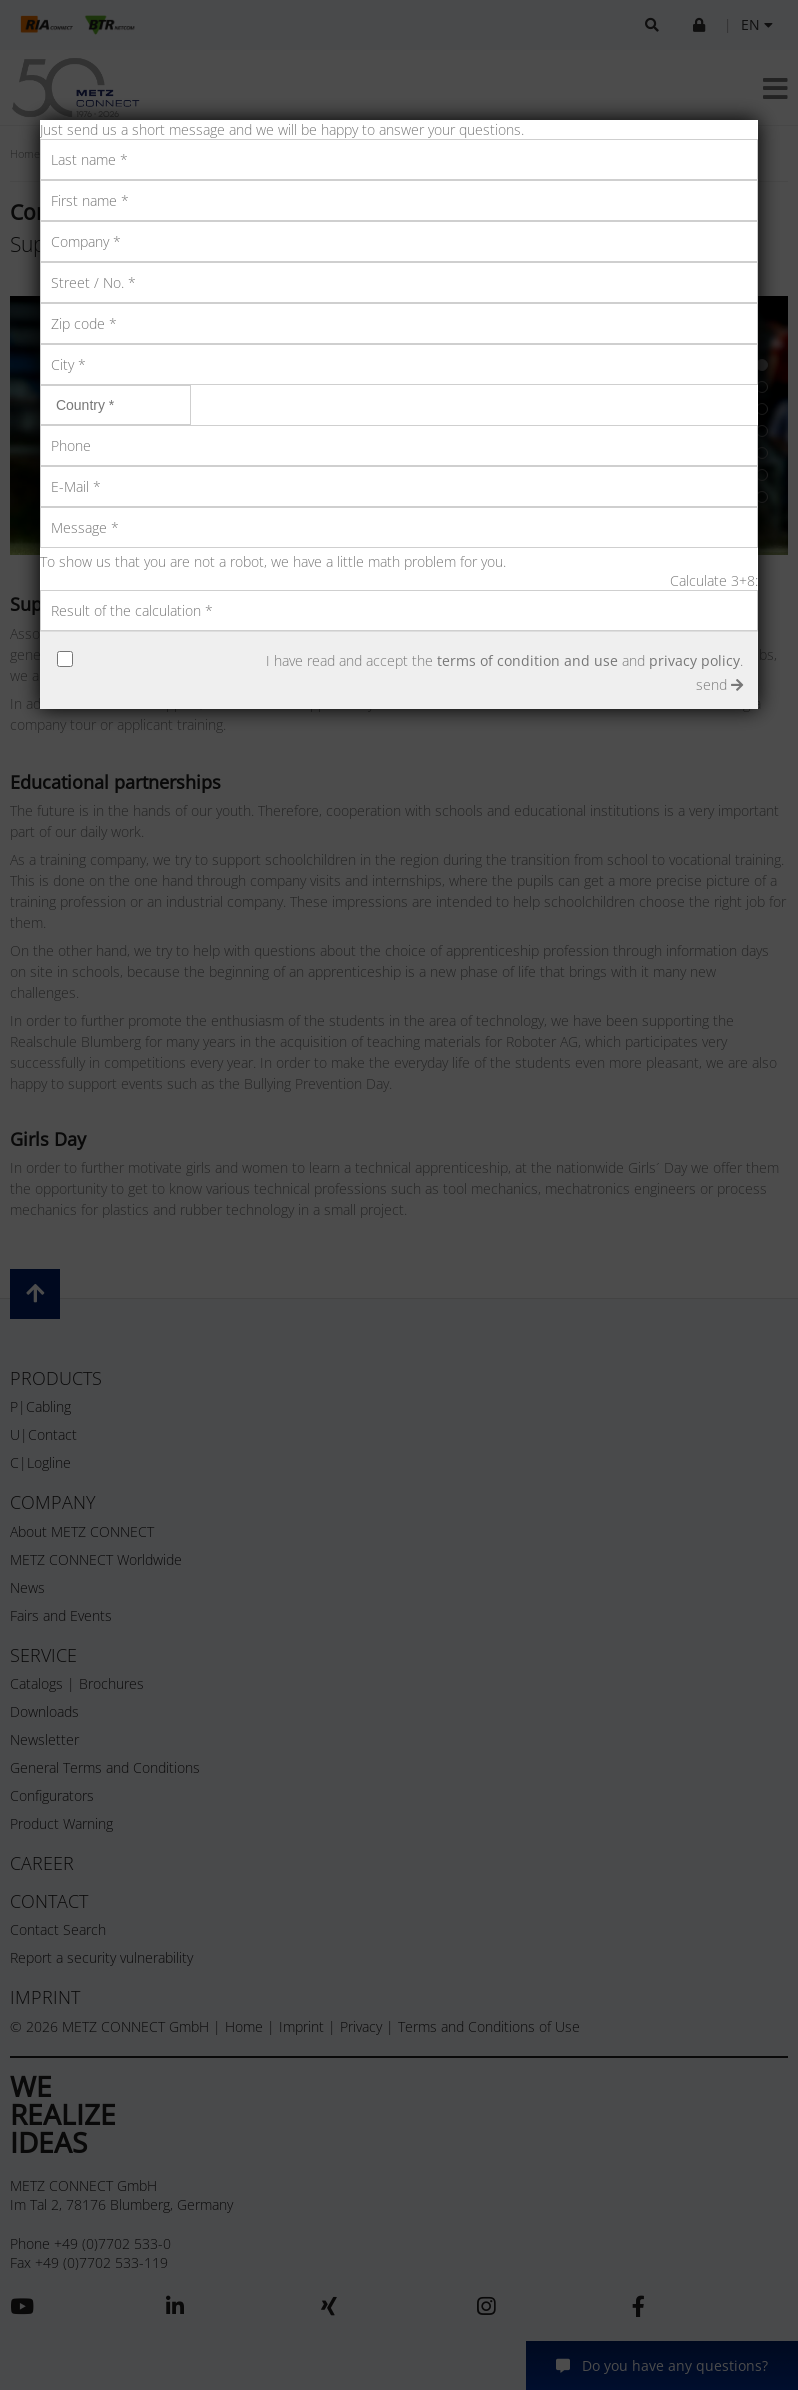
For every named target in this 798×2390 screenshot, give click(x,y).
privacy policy (694, 660)
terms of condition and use (527, 660)
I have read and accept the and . (504, 660)
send (719, 684)
